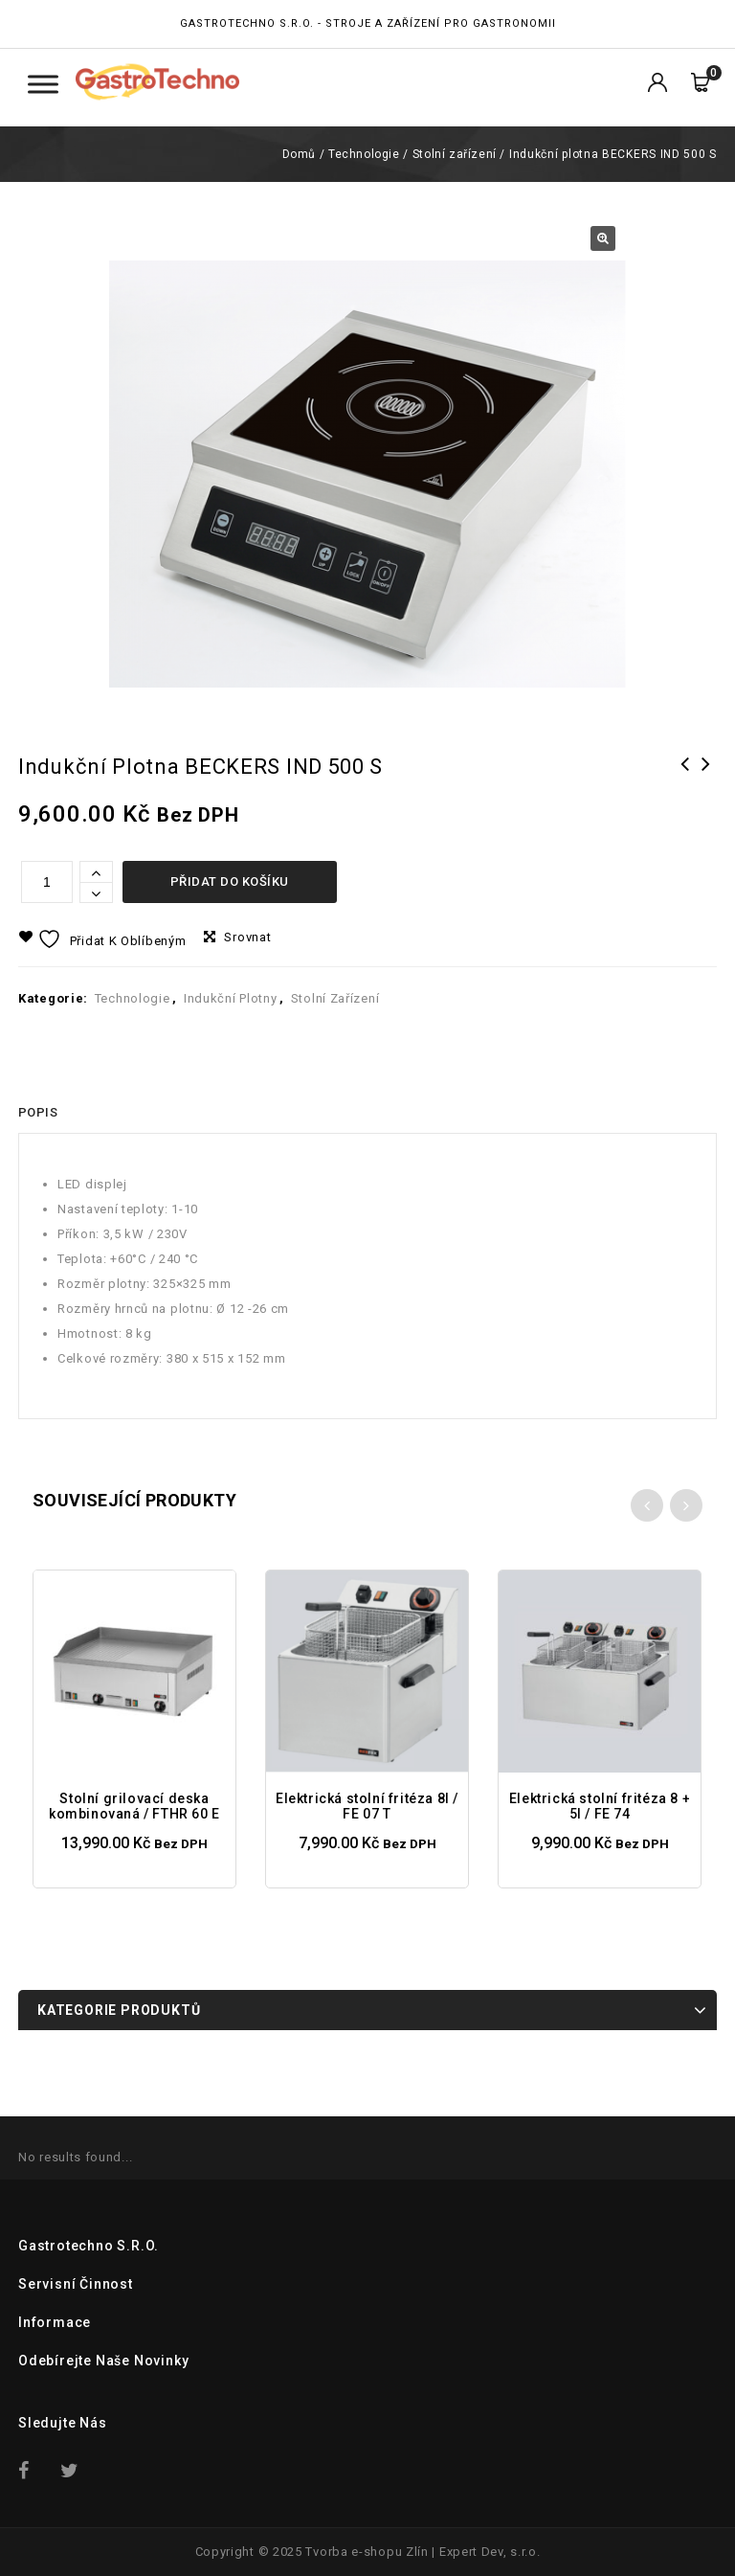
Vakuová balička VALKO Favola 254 (685, 789)
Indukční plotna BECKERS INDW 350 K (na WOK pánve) (706, 789)
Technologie (364, 154)
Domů (299, 154)
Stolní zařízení (454, 154)
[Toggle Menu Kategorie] (43, 84)
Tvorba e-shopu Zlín (366, 2551)
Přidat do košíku (229, 881)
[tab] (37, 1113)
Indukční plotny (231, 998)
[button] (602, 238)
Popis (37, 1112)
